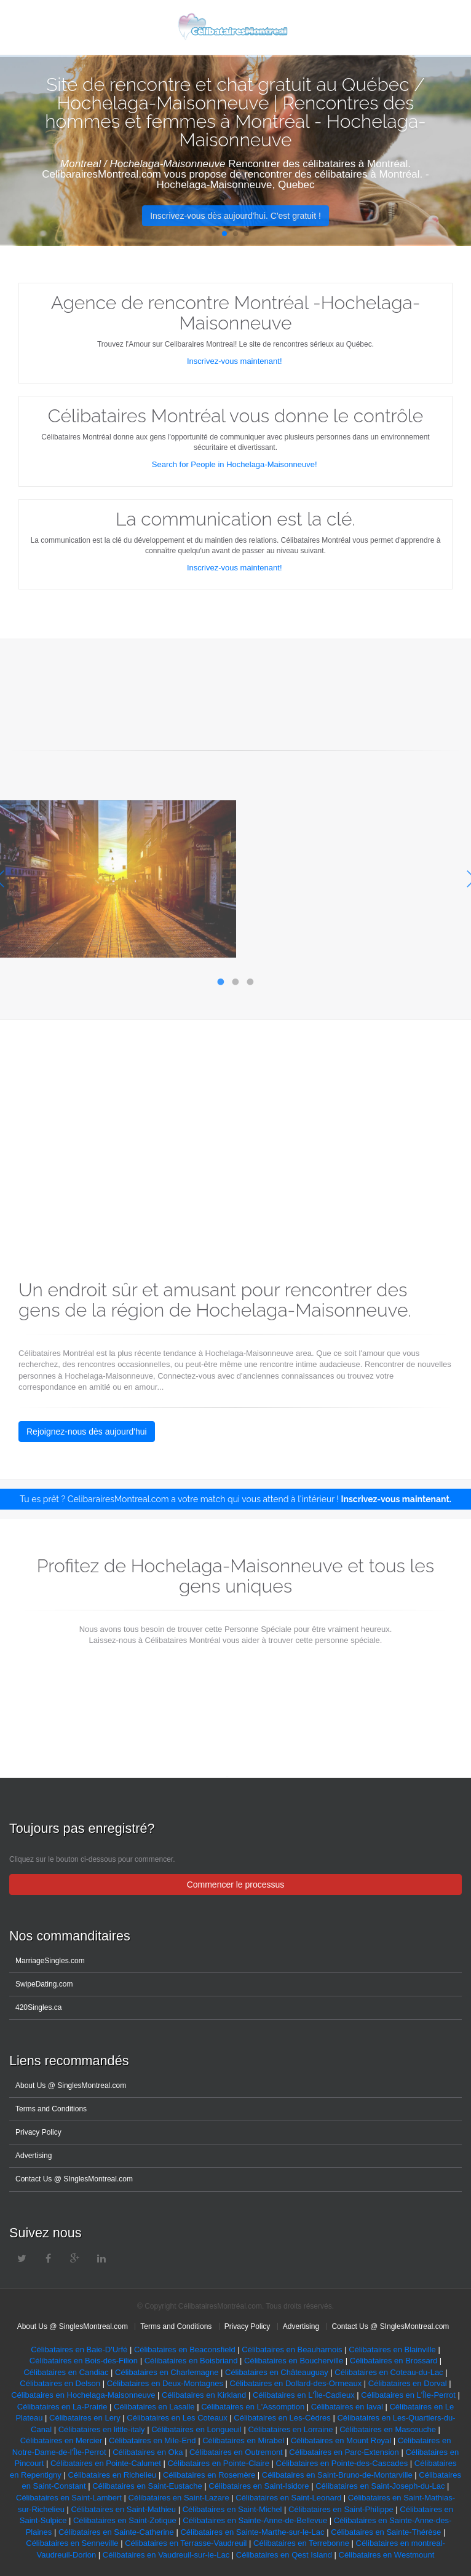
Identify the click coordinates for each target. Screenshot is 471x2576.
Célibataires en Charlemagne (166, 2372)
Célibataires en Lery (85, 2417)
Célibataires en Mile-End (152, 2440)
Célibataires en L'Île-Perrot (408, 2395)
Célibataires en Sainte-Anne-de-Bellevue (255, 2520)
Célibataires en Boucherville (293, 2360)
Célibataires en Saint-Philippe (341, 2509)
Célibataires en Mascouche (387, 2429)
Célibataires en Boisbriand (191, 2360)
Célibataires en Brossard (393, 2360)
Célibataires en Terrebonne (301, 2543)
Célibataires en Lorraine (290, 2429)
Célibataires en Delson (60, 2383)
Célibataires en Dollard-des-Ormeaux (296, 2383)
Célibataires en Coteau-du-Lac (388, 2372)
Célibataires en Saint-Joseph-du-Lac (380, 2486)
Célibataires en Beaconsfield (185, 2349)
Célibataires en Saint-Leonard (288, 2497)
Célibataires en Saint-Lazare (179, 2497)
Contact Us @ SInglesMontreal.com (74, 2179)
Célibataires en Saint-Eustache (146, 2486)
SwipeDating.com (44, 1984)
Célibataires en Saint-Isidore (258, 2486)
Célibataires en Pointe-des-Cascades (342, 2463)
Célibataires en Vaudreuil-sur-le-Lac (166, 2554)
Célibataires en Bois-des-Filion (85, 2360)
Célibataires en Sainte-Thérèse (386, 2532)
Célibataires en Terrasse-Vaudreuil (186, 2543)
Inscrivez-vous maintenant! (235, 361)
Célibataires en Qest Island (284, 2554)
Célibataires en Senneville (72, 2543)
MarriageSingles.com (50, 1960)
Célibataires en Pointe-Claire (218, 2463)
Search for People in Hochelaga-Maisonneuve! (235, 464)
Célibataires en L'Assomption (252, 2406)
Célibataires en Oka (148, 2452)
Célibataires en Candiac (65, 2372)
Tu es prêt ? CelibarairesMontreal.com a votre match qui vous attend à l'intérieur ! (235, 1499)
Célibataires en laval (347, 2406)
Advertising (33, 2155)
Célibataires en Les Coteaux (176, 2417)
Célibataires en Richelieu (112, 2474)
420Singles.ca (38, 2007)
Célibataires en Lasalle (154, 2406)
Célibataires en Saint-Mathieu (123, 2509)
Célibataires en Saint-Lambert (69, 2497)
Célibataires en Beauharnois (292, 2349)
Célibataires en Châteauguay (276, 2372)
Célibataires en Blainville (392, 2349)
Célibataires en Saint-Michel (232, 2509)
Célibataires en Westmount (387, 2554)
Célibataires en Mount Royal (342, 2440)
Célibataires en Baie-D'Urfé (79, 2349)
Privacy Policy (38, 2132)
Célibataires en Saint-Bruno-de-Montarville (337, 2474)
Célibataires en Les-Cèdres (282, 2417)
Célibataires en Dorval (407, 2383)
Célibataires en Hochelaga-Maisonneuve (83, 2395)
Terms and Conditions (51, 2109)
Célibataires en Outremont (236, 2452)
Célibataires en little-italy (101, 2429)
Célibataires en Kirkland (204, 2395)
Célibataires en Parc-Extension (343, 2452)
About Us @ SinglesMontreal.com (70, 2085)
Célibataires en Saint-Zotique (124, 2520)
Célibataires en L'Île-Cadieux (304, 2395)
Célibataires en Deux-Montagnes (165, 2383)
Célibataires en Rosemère (209, 2474)
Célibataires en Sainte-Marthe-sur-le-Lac (252, 2532)
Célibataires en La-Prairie (62, 2406)
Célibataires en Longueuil (196, 2429)
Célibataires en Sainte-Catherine (115, 2532)
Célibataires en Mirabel (243, 2440)
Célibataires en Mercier (61, 2440)
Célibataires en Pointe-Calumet (105, 2463)
